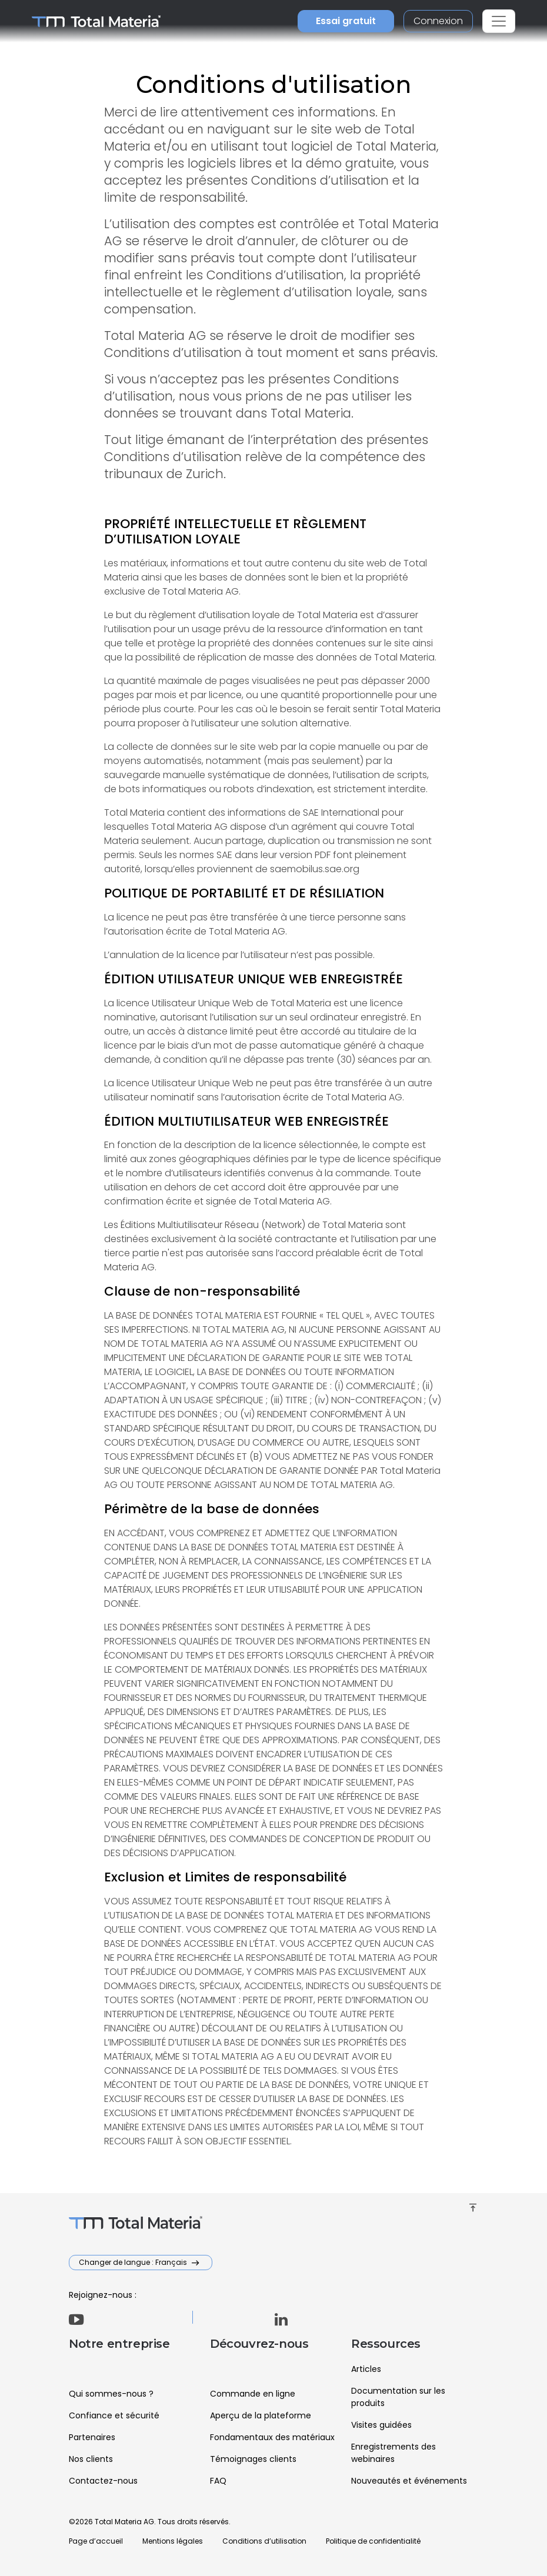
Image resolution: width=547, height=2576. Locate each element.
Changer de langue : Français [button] (134, 2262)
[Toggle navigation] (498, 21)
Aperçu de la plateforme (260, 2415)
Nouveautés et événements (409, 2481)
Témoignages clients (253, 2459)
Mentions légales (172, 2541)
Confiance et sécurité (114, 2415)
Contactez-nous (103, 2481)
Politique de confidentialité (373, 2541)
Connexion (438, 21)
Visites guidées (381, 2425)
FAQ (218, 2481)
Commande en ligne (252, 2394)
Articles (366, 2369)
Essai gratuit (346, 21)
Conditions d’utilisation (264, 2541)
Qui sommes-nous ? (111, 2394)
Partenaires (92, 2437)
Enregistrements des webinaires (393, 2453)
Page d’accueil (96, 2541)
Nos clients (91, 2459)
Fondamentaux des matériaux (272, 2437)
